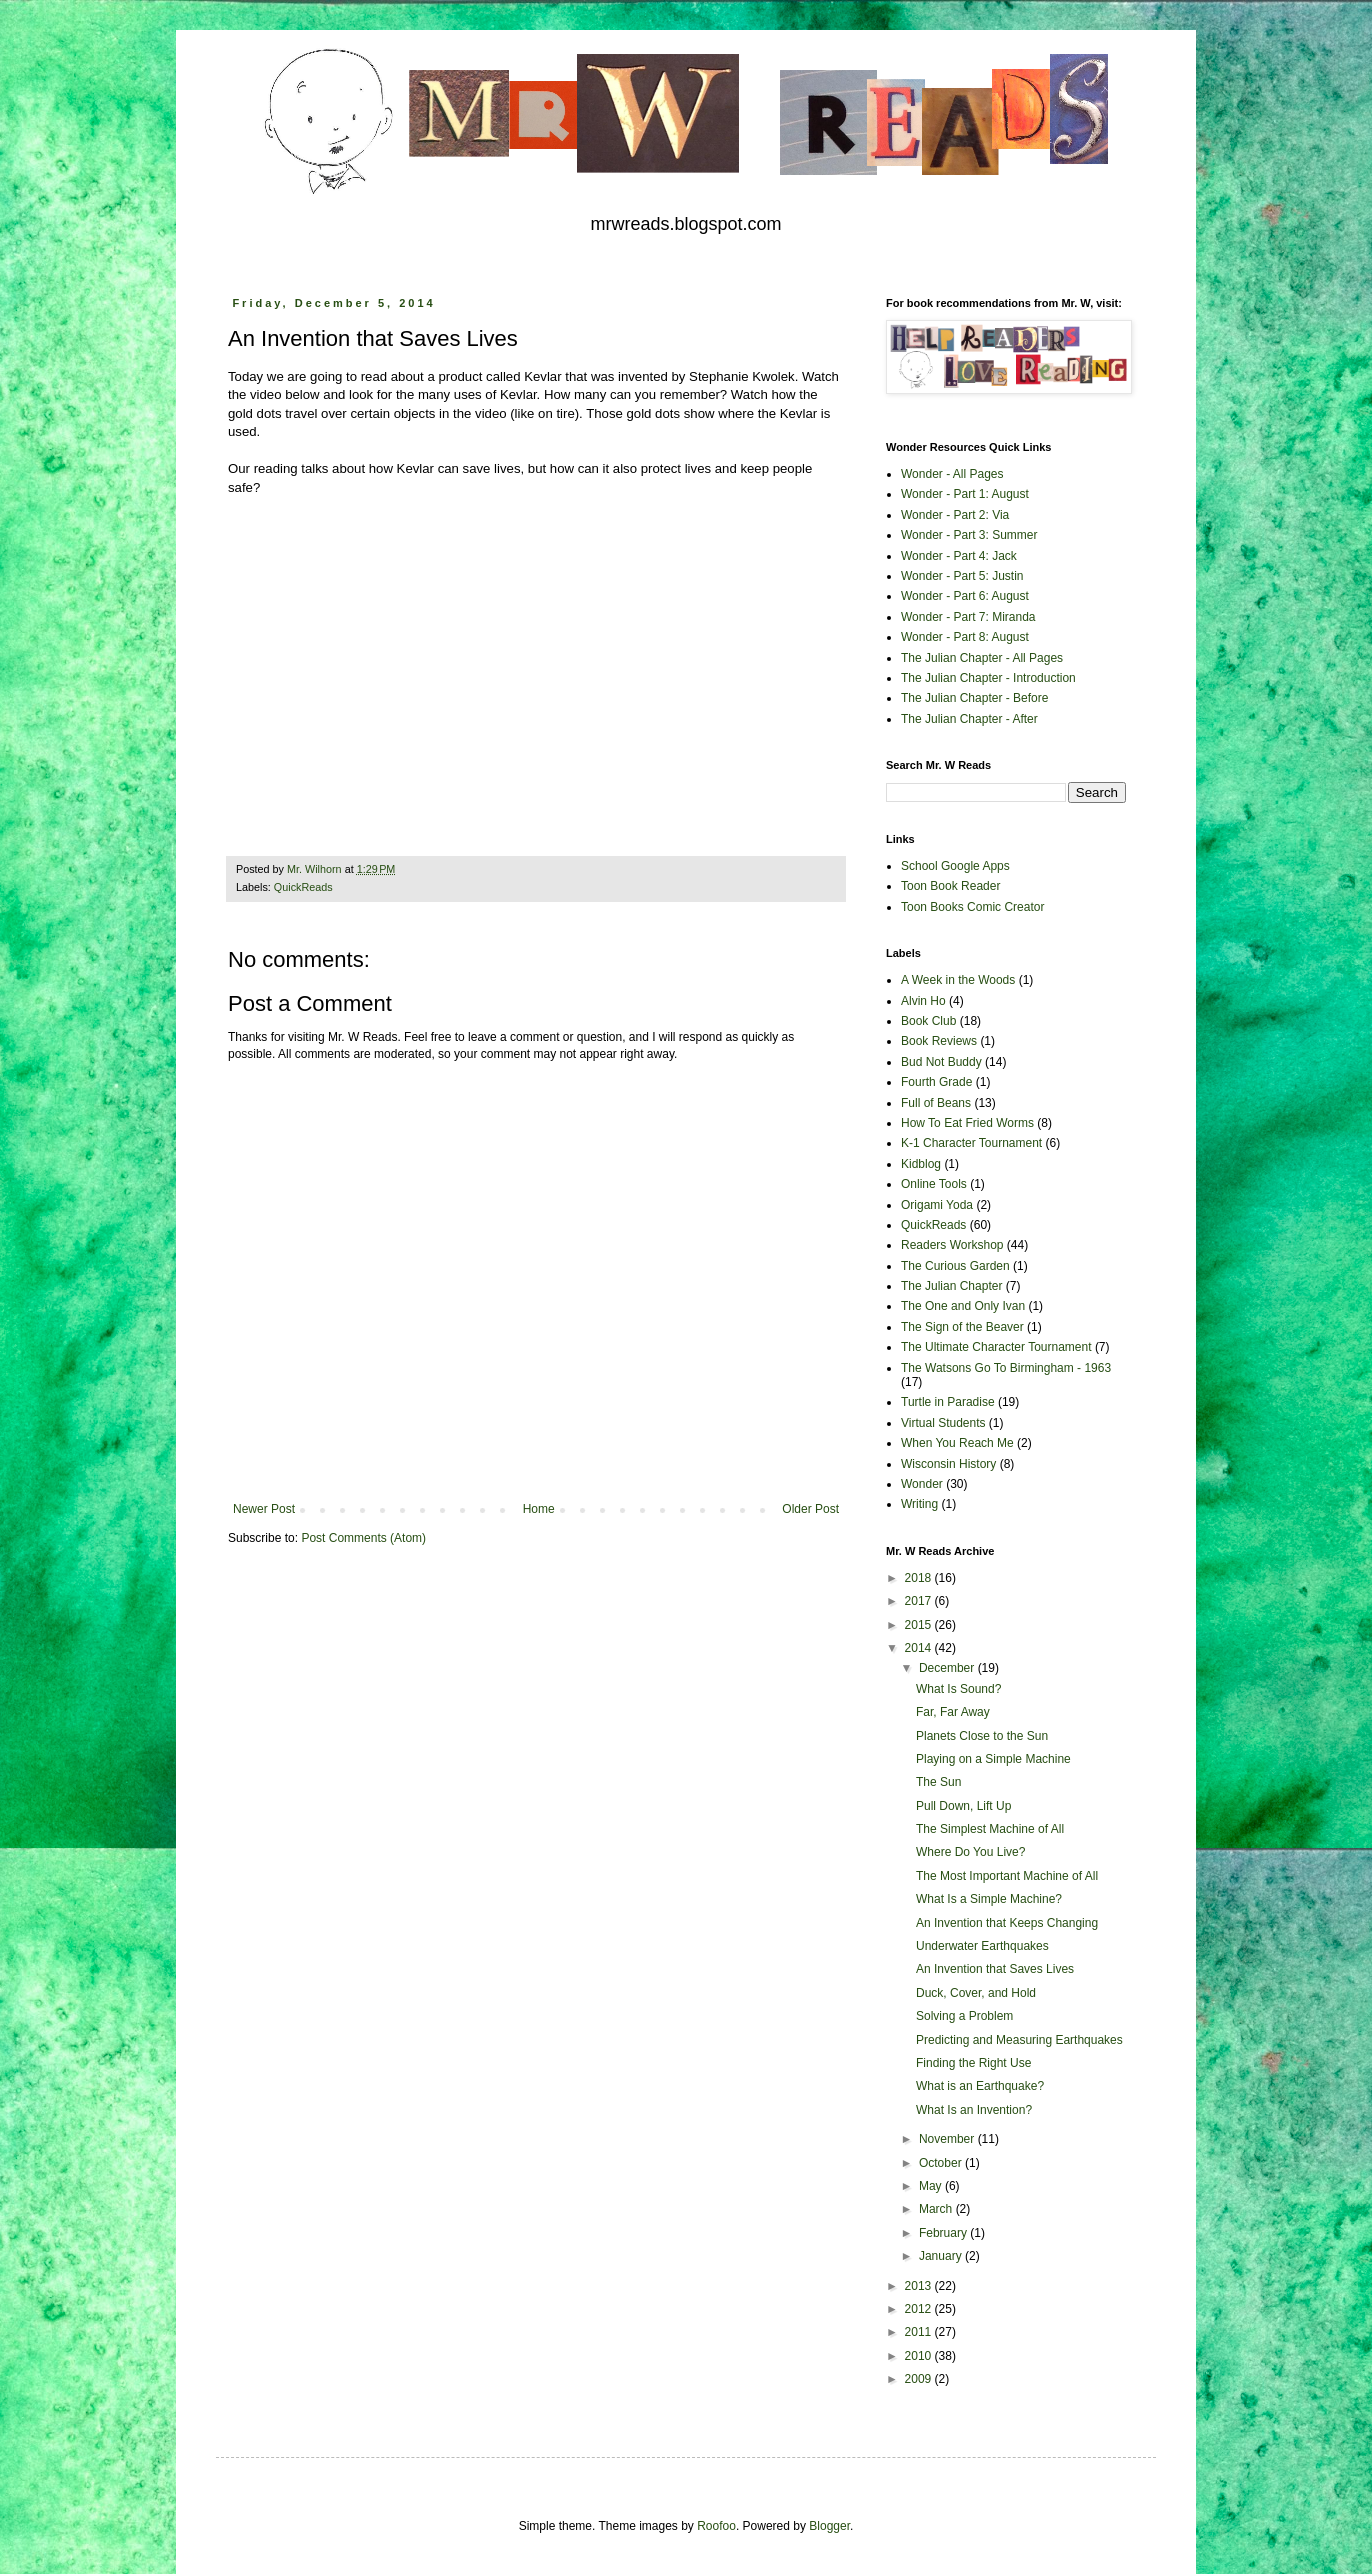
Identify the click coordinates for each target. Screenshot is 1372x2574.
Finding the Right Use (973, 2063)
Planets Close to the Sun (982, 1736)
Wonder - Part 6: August (965, 596)
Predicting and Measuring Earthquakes (1019, 2040)
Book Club (928, 1021)
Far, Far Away (953, 1712)
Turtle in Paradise (948, 1402)
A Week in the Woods (958, 980)
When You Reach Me (957, 1443)
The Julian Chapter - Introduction (988, 678)
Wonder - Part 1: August (965, 494)
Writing (919, 1504)
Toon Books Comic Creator (972, 907)
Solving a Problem (964, 2016)
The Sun (938, 1782)
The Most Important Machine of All (1007, 1876)
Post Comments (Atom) (363, 1538)
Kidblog (921, 1164)
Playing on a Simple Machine (993, 1759)
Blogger (829, 2526)
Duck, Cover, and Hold (976, 1993)
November (948, 2139)
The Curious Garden (955, 1266)
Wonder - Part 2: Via (955, 515)
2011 (920, 2332)
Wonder (922, 1484)
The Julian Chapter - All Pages (982, 658)
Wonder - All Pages (952, 474)
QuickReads (303, 887)
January (942, 2256)
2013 (920, 2286)
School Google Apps (955, 866)
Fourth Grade (936, 1082)
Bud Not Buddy (941, 1062)
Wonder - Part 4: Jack (959, 556)
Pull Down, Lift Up (963, 1806)
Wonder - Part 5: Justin (962, 576)
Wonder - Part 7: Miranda (968, 617)
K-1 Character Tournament (971, 1143)
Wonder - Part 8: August (965, 637)
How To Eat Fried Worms (967, 1123)
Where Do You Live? (970, 1852)
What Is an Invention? (974, 2110)
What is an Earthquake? (980, 2086)
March (937, 2209)
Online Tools (934, 1184)
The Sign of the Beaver (962, 1327)
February (944, 2233)
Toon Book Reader (950, 886)
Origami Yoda (937, 1205)
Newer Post (264, 1509)
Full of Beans (936, 1103)
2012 (920, 2309)
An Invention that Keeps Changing (1007, 1923)
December (948, 1668)
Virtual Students (943, 1423)
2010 (920, 2356)
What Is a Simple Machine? (989, 1899)
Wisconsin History (948, 1464)
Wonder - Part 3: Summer (969, 535)
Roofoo (716, 2526)
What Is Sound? (958, 1689)
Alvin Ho (923, 1001)
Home (539, 1509)
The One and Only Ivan (963, 1306)
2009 (920, 2379)
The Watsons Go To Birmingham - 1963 (1006, 1368)
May (932, 2186)
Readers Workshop (952, 1245)
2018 (920, 1578)
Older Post (810, 1509)
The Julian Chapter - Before (974, 698)
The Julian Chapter (951, 1286)
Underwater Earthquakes (982, 1946)
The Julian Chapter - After (969, 719)
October (942, 2163)
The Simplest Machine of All (990, 1829)
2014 (920, 1648)
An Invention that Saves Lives (995, 1969)
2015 (920, 1625)
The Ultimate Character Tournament (996, 1347)
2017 (920, 1601)
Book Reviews (939, 1041)
